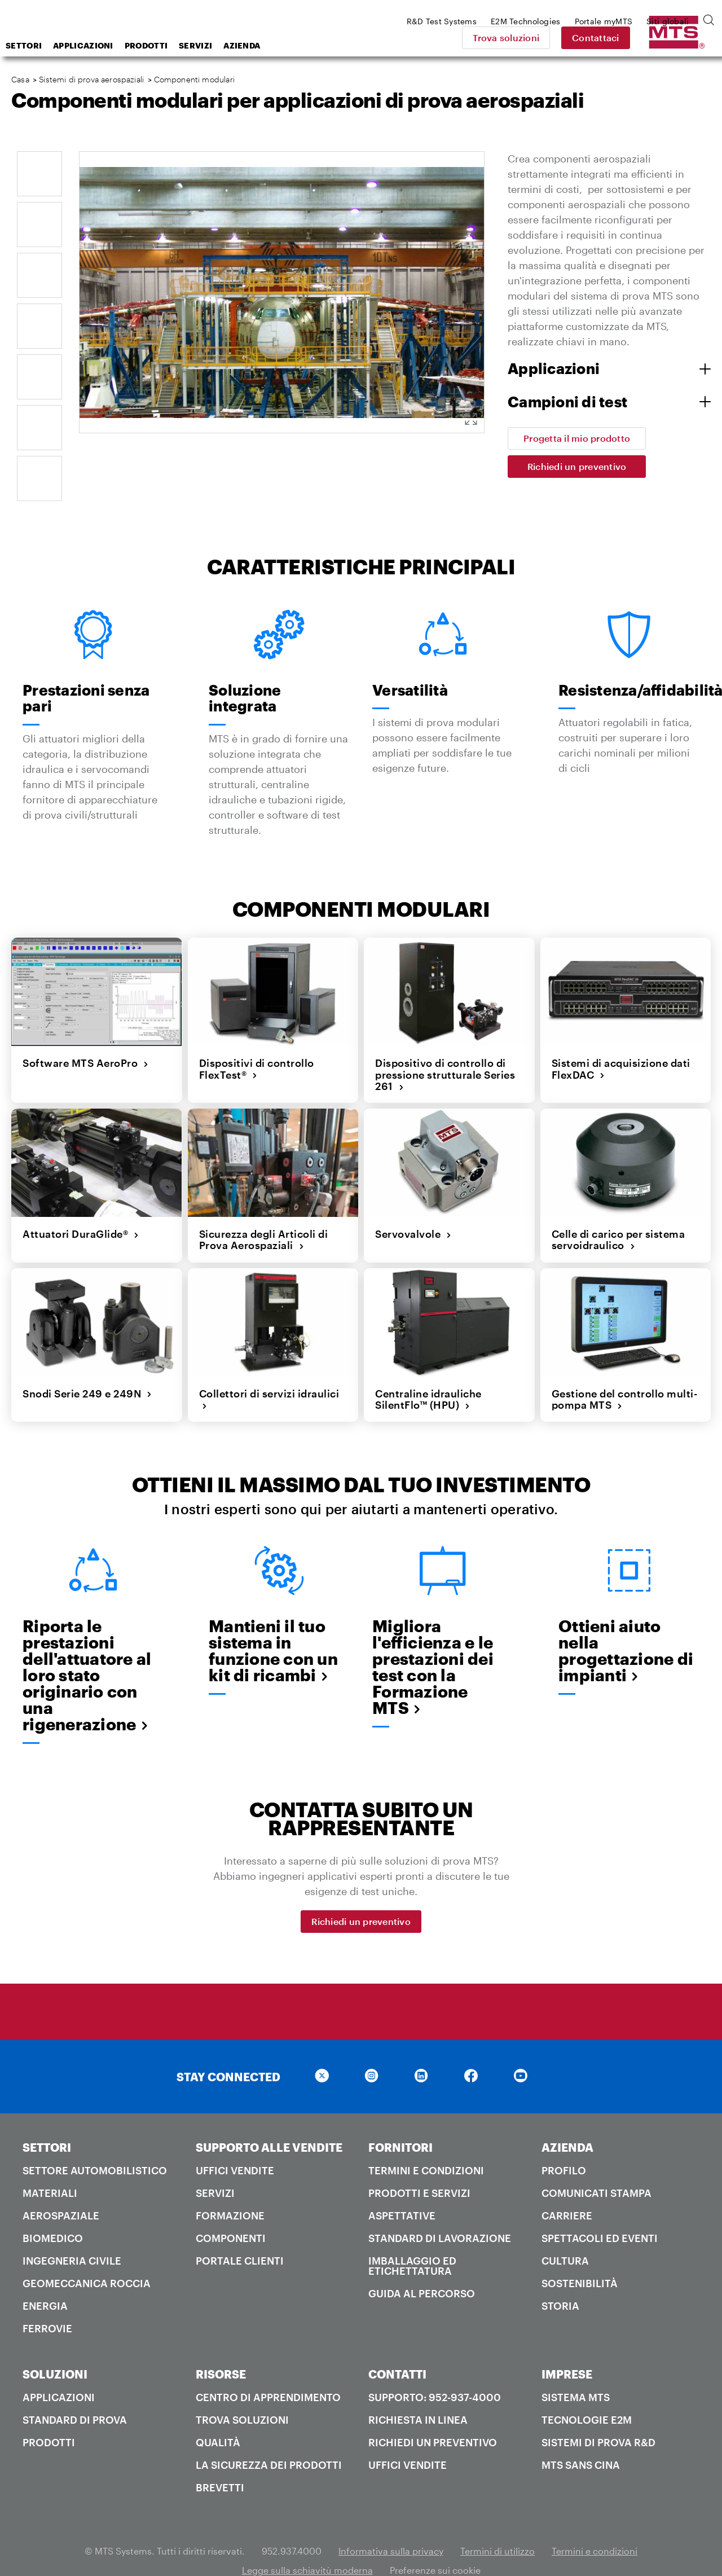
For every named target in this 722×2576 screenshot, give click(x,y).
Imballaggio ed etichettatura (412, 2236)
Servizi (285, 45)
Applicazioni (173, 45)
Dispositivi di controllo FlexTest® (256, 1040)
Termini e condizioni (426, 2141)
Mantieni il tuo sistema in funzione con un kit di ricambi (273, 1621)
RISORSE (221, 2344)
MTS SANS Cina (581, 2435)
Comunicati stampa (596, 2163)
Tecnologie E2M (587, 2390)
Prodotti (236, 45)
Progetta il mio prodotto (576, 438)
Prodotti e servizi (419, 2163)
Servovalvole (413, 1204)
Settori (114, 45)
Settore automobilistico (95, 2141)
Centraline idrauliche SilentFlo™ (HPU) (428, 1370)
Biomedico (53, 2209)
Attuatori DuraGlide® (81, 1204)
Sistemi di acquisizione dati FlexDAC (621, 1040)
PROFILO (564, 2141)
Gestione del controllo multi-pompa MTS (625, 1370)
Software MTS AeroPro (86, 1034)
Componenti (231, 2209)
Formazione (230, 2186)
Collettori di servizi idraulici (269, 1370)
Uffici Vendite (235, 2141)
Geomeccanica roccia (87, 2254)
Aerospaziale (61, 2186)
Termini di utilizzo (497, 2521)
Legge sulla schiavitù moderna (307, 2540)
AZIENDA (567, 2118)
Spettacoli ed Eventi (600, 2209)
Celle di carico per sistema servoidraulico (618, 1210)
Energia (45, 2276)
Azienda (332, 45)
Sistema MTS (576, 2368)
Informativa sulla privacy (390, 2521)
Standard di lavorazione (439, 2209)
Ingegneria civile (72, 2231)
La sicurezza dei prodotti (269, 2435)
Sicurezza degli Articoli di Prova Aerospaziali (263, 1210)
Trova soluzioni (587, 37)
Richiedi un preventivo (577, 466)
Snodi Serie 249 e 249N (87, 1364)
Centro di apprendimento (268, 2368)
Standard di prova (75, 2390)
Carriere (567, 2186)
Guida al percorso (421, 2264)
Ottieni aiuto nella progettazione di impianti (625, 1621)
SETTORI (47, 2118)
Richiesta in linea (418, 2390)
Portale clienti (240, 2231)
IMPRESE (567, 2344)
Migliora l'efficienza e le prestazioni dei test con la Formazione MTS (433, 1638)
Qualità (218, 2413)
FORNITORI (400, 2118)
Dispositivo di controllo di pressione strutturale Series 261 (445, 1045)
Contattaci (677, 37)
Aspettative (401, 2186)
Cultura (565, 2231)
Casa (20, 79)
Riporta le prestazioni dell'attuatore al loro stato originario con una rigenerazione (87, 1646)
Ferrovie (47, 2299)
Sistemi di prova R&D (598, 2413)
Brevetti (220, 2458)
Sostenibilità (580, 2254)
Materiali (50, 2163)
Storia (560, 2276)
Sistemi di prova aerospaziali (91, 79)
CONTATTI (397, 2344)
